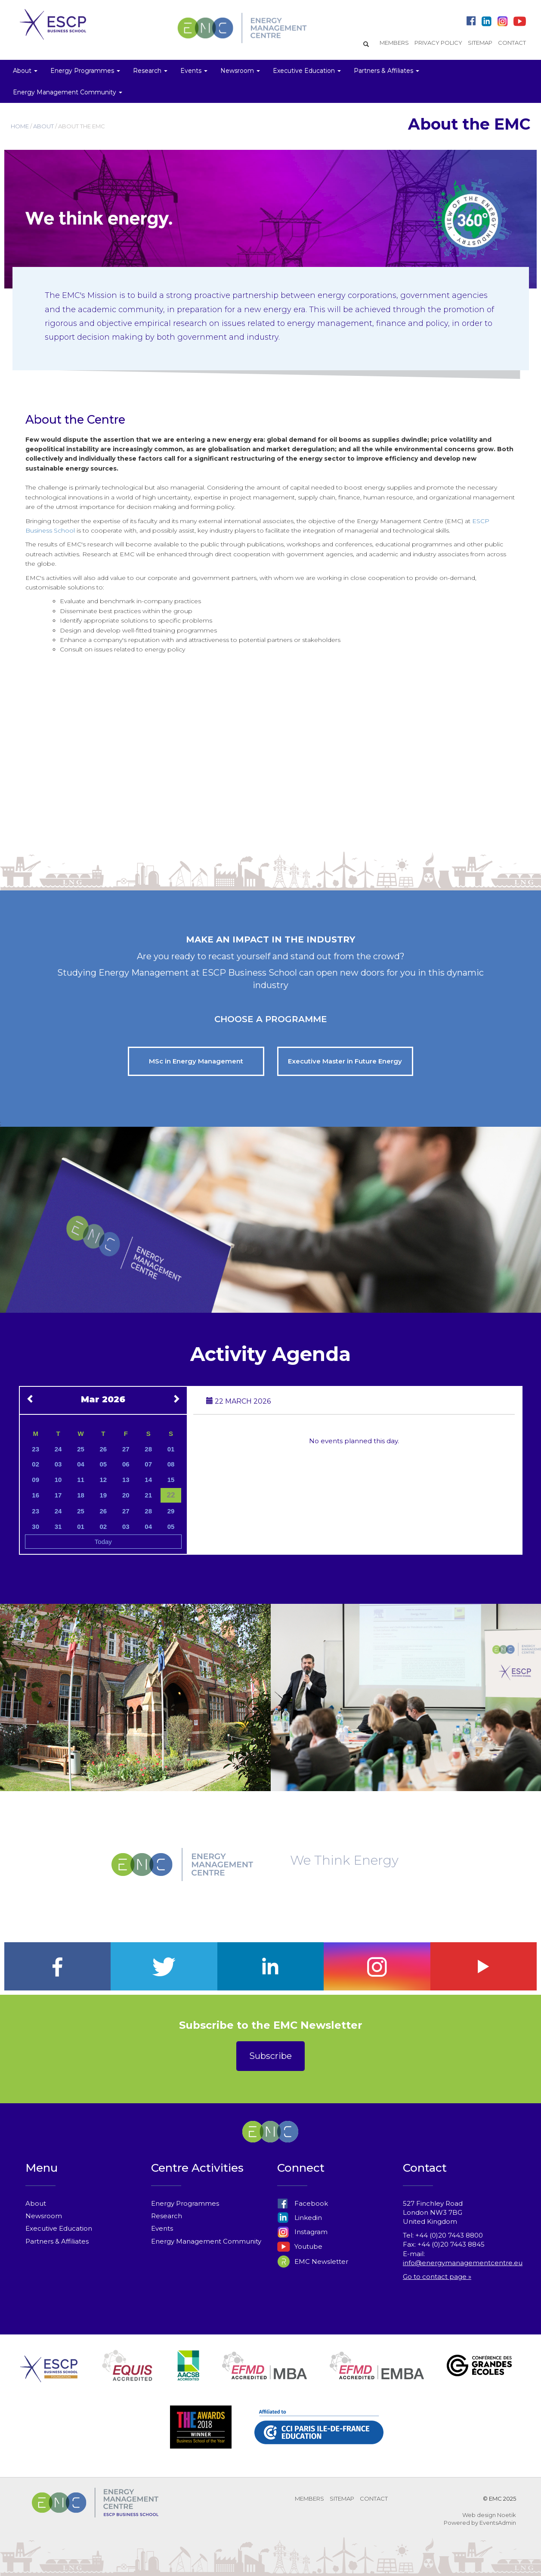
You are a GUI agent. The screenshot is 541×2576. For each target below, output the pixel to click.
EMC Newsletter (312, 2261)
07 (148, 1464)
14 (148, 1479)
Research (166, 2216)
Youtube (299, 2246)
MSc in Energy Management (196, 1061)
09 (35, 1479)
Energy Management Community (206, 2241)
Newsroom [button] (240, 70)
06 (126, 1464)
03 (58, 1464)
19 (103, 1495)
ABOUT (43, 126)
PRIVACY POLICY (438, 42)
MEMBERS (394, 42)
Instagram (302, 2232)
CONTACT (512, 42)
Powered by (461, 2522)
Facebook (302, 2203)
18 (80, 1495)
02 (35, 1464)
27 (126, 1449)
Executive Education (58, 2228)
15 (171, 1479)
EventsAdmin (497, 2522)
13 (126, 1479)
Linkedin (299, 2217)
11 (80, 1479)
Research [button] (150, 70)
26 (103, 1449)
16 (35, 1495)
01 (171, 1449)
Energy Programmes (185, 2203)
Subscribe (270, 2056)
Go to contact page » (437, 2276)
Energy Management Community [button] (67, 92)
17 (58, 1495)
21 (148, 1495)
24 (58, 1449)
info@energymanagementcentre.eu (462, 2263)
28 (148, 1449)
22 (171, 1495)
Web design (479, 2514)
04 (80, 1464)
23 (35, 1449)
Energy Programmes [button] (85, 70)
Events (162, 2228)
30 (35, 1526)
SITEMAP (480, 42)
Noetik (506, 2514)
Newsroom (43, 2216)
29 (171, 1511)
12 (103, 1479)
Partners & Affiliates (57, 2241)
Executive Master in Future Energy (345, 1061)
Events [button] (193, 70)
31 (58, 1526)
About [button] (25, 70)
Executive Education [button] (307, 70)
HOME (20, 126)
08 (171, 1464)
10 (58, 1479)
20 (126, 1495)
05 (103, 1464)
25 (80, 1449)
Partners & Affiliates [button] (386, 70)
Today (103, 1541)
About (35, 2203)
